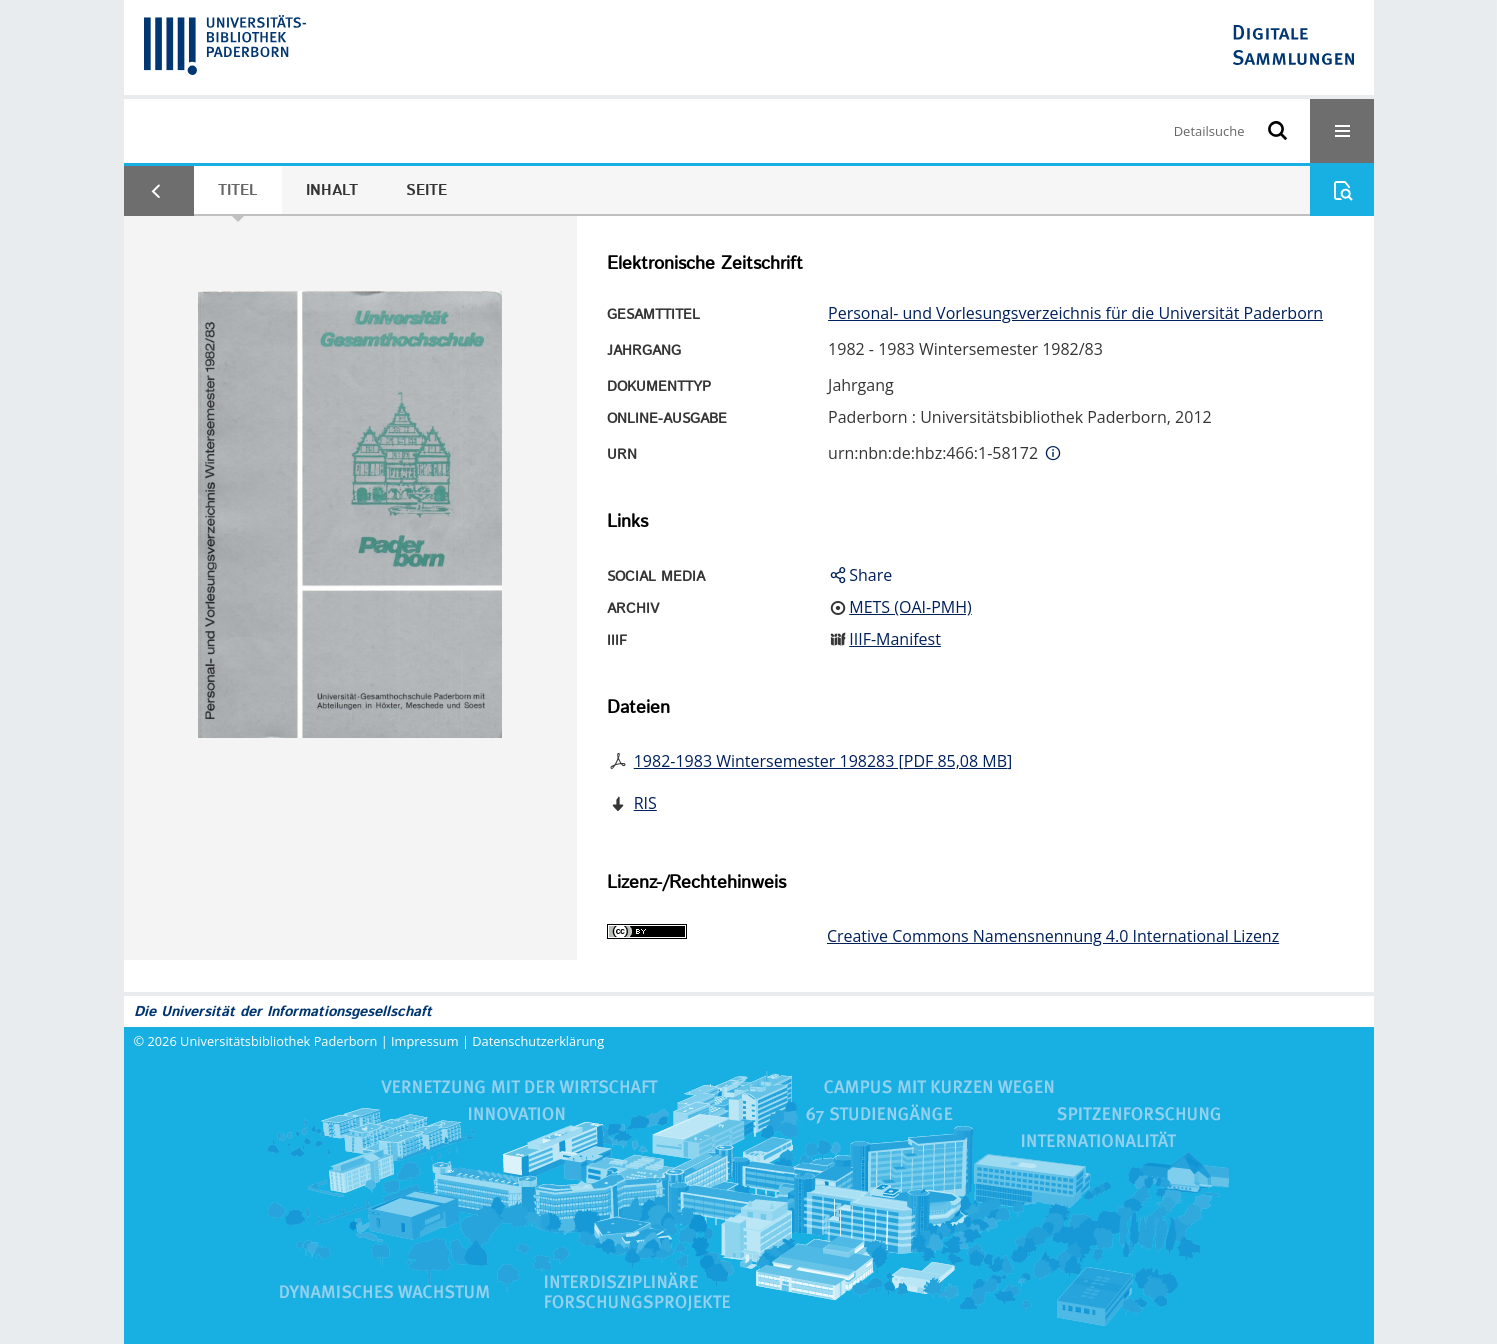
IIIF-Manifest (895, 639)
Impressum (425, 1041)
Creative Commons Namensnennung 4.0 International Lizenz (1053, 936)
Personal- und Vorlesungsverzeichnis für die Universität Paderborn (1075, 313)
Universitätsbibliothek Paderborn (278, 1041)
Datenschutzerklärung (538, 1041)
